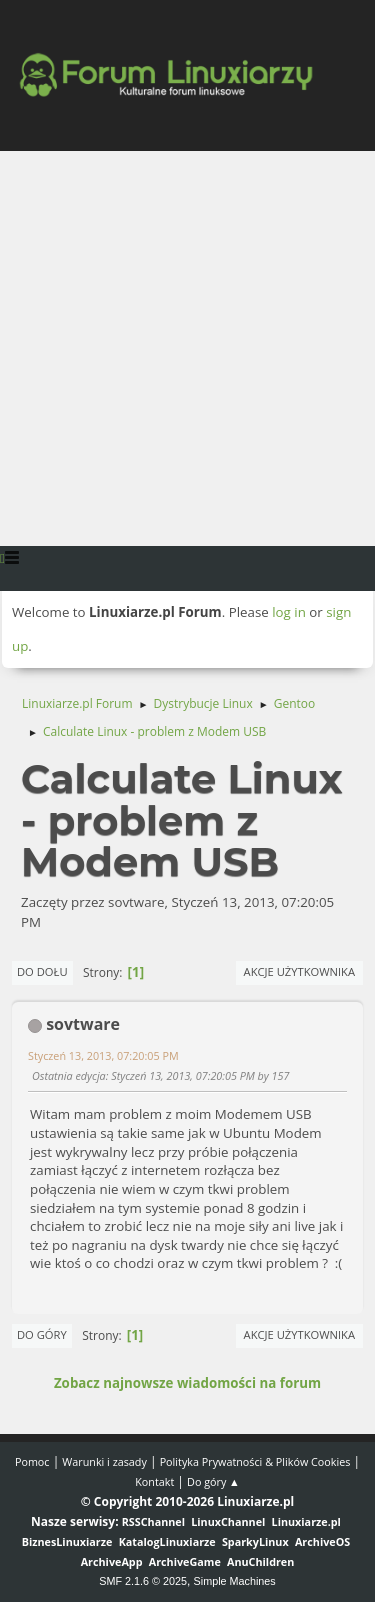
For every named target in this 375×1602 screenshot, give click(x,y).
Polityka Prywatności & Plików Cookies (255, 1461)
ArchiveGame (185, 1561)
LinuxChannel (228, 1521)
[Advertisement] (187, 348)
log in (289, 612)
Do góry (42, 1334)
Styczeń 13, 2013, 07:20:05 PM (103, 1055)
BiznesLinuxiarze (67, 1541)
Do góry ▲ (213, 1481)
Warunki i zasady (104, 1461)
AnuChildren (260, 1561)
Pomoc (32, 1461)
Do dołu (42, 971)
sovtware (83, 1024)
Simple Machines (235, 1581)
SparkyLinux (255, 1541)
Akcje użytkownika (299, 971)
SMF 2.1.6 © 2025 (143, 1581)
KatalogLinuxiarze (167, 1541)
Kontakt (154, 1481)
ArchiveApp (112, 1561)
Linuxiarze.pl (306, 1521)
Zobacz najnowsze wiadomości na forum (187, 1383)
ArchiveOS (322, 1541)
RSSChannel (153, 1521)
